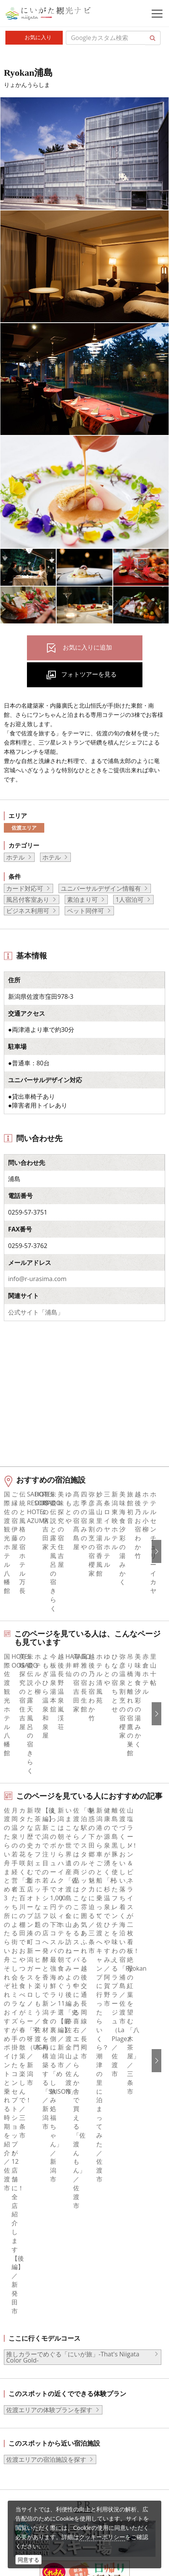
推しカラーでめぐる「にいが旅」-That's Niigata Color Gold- (72, 1968)
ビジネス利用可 (27, 910)
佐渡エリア (24, 827)
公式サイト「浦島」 (36, 1312)
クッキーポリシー (102, 2537)
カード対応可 (24, 888)
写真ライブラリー (59, 2440)
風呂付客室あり (27, 899)
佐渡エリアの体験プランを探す (49, 2020)
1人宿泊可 (129, 899)
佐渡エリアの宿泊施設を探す (46, 2070)
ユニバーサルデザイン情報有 (101, 888)
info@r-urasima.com (37, 1279)
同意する (28, 2559)
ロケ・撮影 (50, 2482)
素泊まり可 (82, 899)
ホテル (15, 857)
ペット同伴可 (85, 910)
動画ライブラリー (59, 2461)
